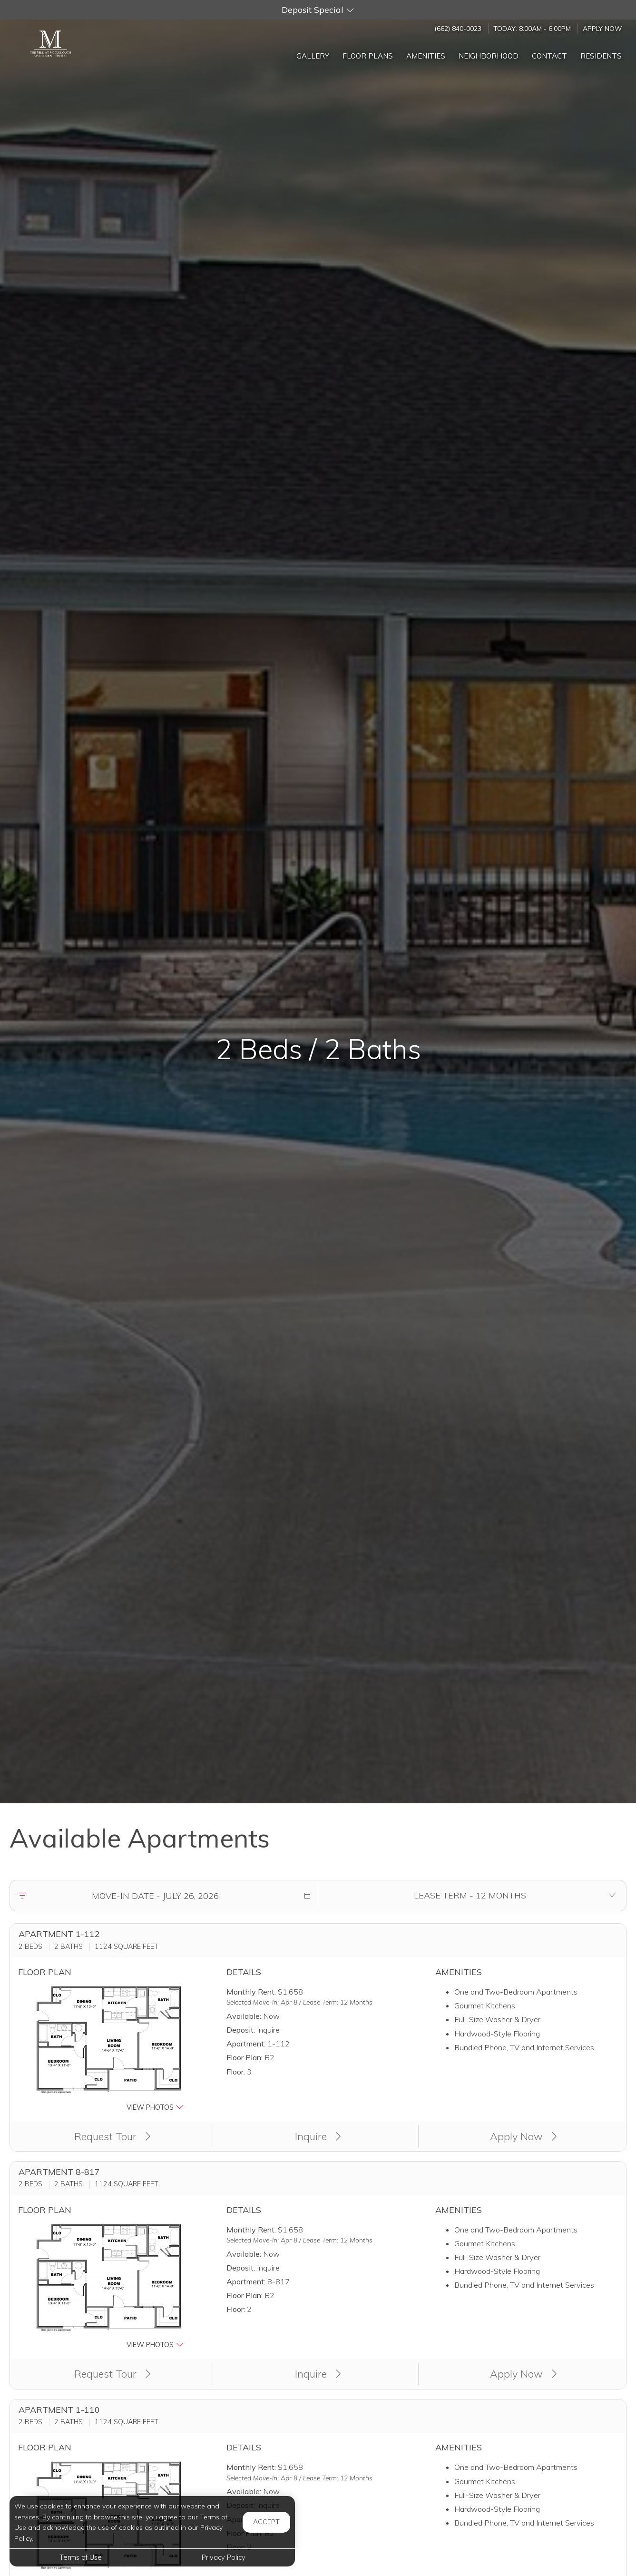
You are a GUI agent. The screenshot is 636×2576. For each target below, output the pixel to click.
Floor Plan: (244, 2057)
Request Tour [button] (112, 2136)
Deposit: (240, 2030)
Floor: (235, 2071)
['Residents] (601, 53)
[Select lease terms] (470, 1895)
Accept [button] (266, 2521)
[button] (318, 10)
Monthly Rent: (251, 1991)
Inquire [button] (318, 2136)
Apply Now (602, 28)
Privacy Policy (223, 2557)
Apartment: (245, 2043)
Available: (243, 2016)
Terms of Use (80, 2557)
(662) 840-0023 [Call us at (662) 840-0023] (457, 28)
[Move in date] (155, 1895)
